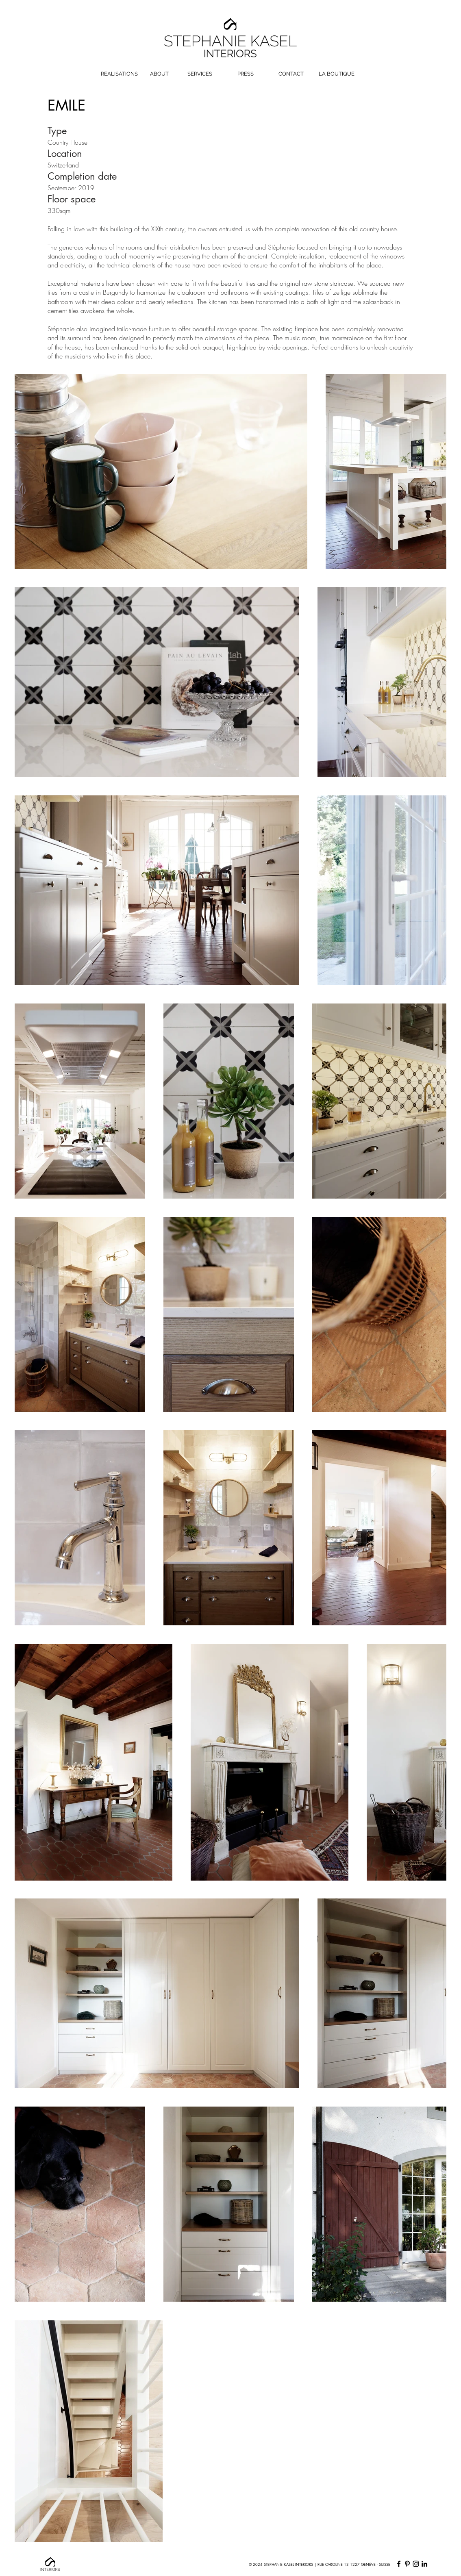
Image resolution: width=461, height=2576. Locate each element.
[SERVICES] (199, 74)
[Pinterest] (407, 2564)
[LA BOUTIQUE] (336, 74)
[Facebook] (399, 2564)
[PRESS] (245, 74)
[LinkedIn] (424, 2564)
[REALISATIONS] (119, 74)
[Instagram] (416, 2564)
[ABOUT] (159, 74)
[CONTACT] (291, 74)
